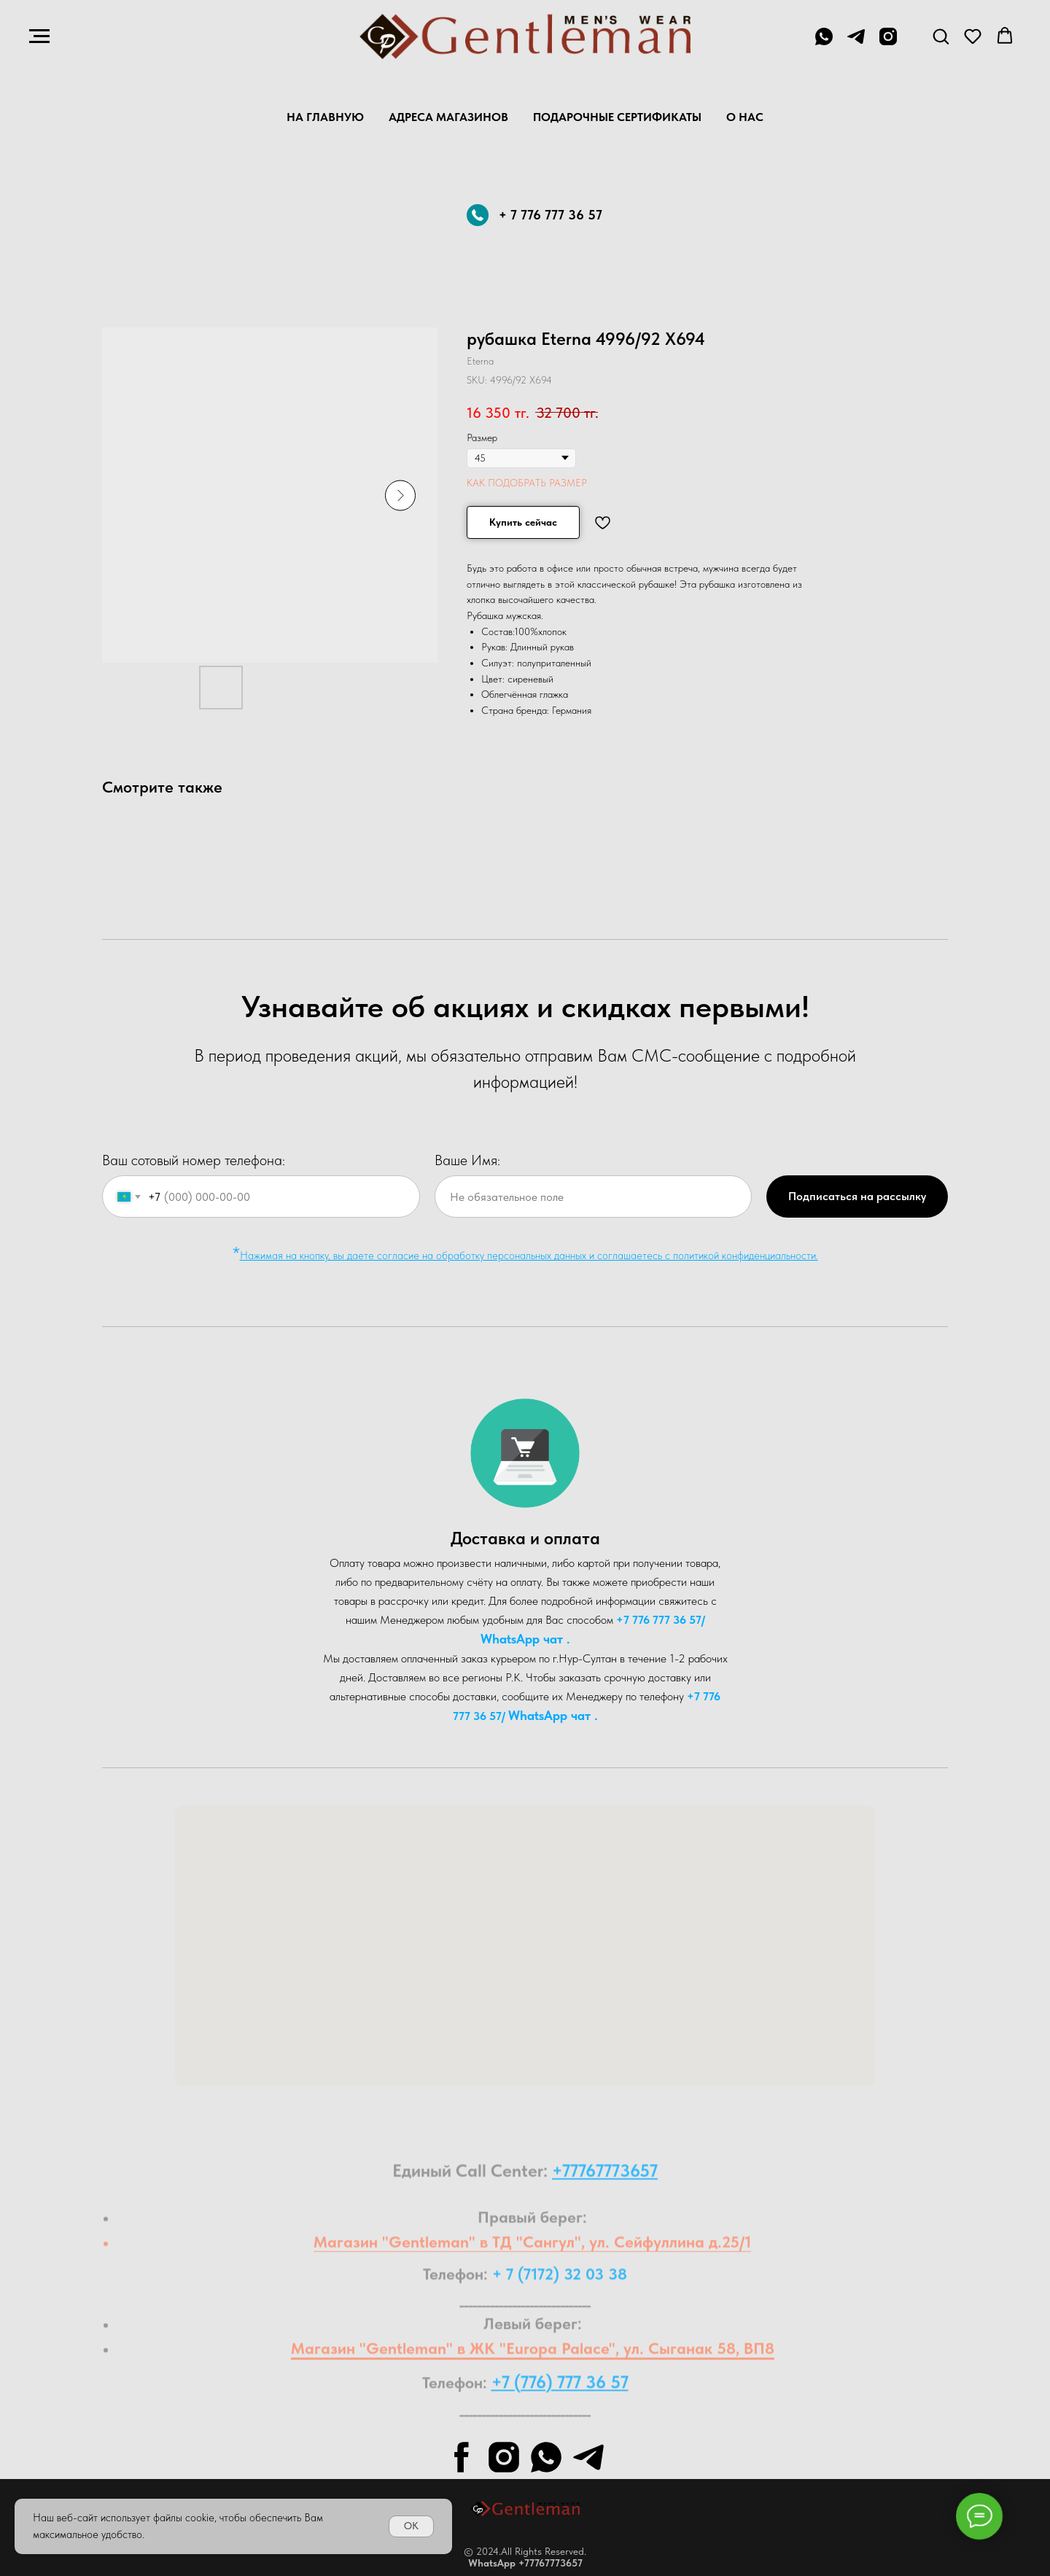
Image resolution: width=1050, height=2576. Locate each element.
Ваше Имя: (467, 1160)
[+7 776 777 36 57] (824, 43)
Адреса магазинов (448, 117)
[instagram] (888, 43)
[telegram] (856, 43)
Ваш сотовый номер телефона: (193, 1160)
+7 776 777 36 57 (658, 1620)
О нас (744, 117)
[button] (940, 35)
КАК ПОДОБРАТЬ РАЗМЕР (527, 483)
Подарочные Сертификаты (617, 117)
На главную (325, 117)
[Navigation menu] (39, 36)
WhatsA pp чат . (525, 1638)
